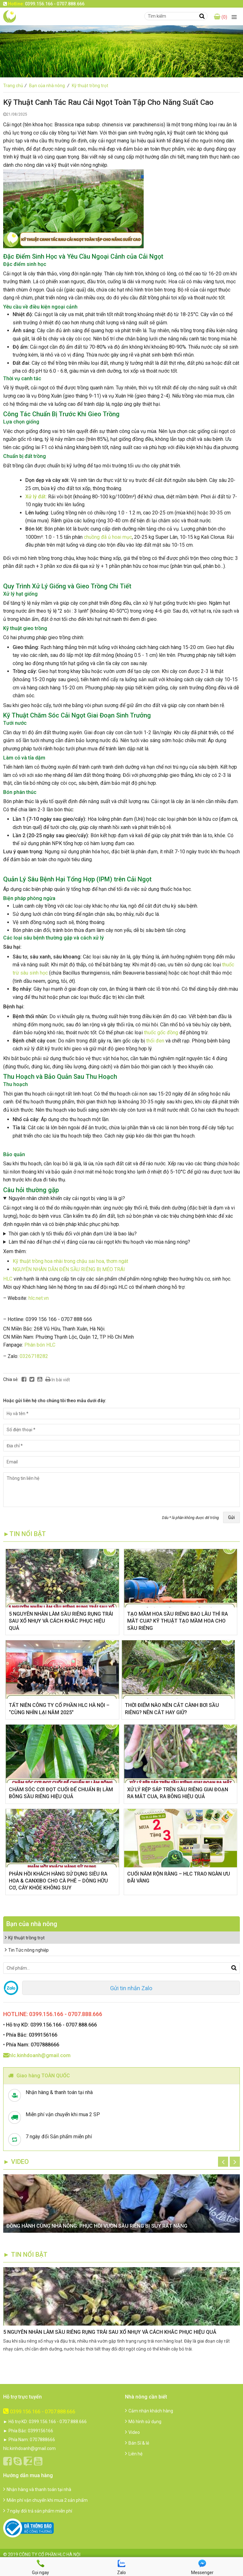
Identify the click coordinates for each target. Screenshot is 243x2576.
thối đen (155, 1041)
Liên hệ (133, 2453)
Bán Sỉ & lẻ (137, 2443)
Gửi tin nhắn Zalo (131, 1988)
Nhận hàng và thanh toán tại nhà (37, 2489)
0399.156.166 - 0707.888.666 (39, 2412)
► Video (16, 2161)
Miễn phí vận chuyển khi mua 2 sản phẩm (45, 2500)
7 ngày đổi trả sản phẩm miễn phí (37, 2510)
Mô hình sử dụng (143, 2421)
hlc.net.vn (38, 1298)
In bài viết (57, 1379)
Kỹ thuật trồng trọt (90, 85)
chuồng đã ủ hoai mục (108, 537)
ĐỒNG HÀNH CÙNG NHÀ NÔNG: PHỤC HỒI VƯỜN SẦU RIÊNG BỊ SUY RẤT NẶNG (96, 2226)
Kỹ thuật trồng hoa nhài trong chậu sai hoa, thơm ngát (70, 1261)
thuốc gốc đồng (160, 1033)
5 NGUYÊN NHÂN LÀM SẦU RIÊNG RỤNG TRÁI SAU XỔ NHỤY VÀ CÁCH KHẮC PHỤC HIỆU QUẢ (61, 1621)
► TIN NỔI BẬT (25, 2254)
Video (132, 2432)
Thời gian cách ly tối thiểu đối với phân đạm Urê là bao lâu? (73, 1234)
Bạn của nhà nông (50, 85)
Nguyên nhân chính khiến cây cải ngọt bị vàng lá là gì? (67, 1198)
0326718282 (34, 1356)
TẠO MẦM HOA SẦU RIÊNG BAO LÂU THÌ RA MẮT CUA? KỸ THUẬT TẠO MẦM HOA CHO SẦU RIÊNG (177, 1621)
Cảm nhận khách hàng (149, 2410)
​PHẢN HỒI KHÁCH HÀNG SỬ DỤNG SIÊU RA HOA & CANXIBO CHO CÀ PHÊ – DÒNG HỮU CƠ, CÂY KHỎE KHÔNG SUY (58, 1881)
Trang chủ (15, 85)
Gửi (231, 1517)
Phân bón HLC (40, 1345)
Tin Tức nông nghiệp (27, 1950)
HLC (7, 1279)
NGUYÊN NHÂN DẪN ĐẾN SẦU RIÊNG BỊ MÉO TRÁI (69, 1269)
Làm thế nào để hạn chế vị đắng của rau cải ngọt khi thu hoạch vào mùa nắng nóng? (99, 1242)
